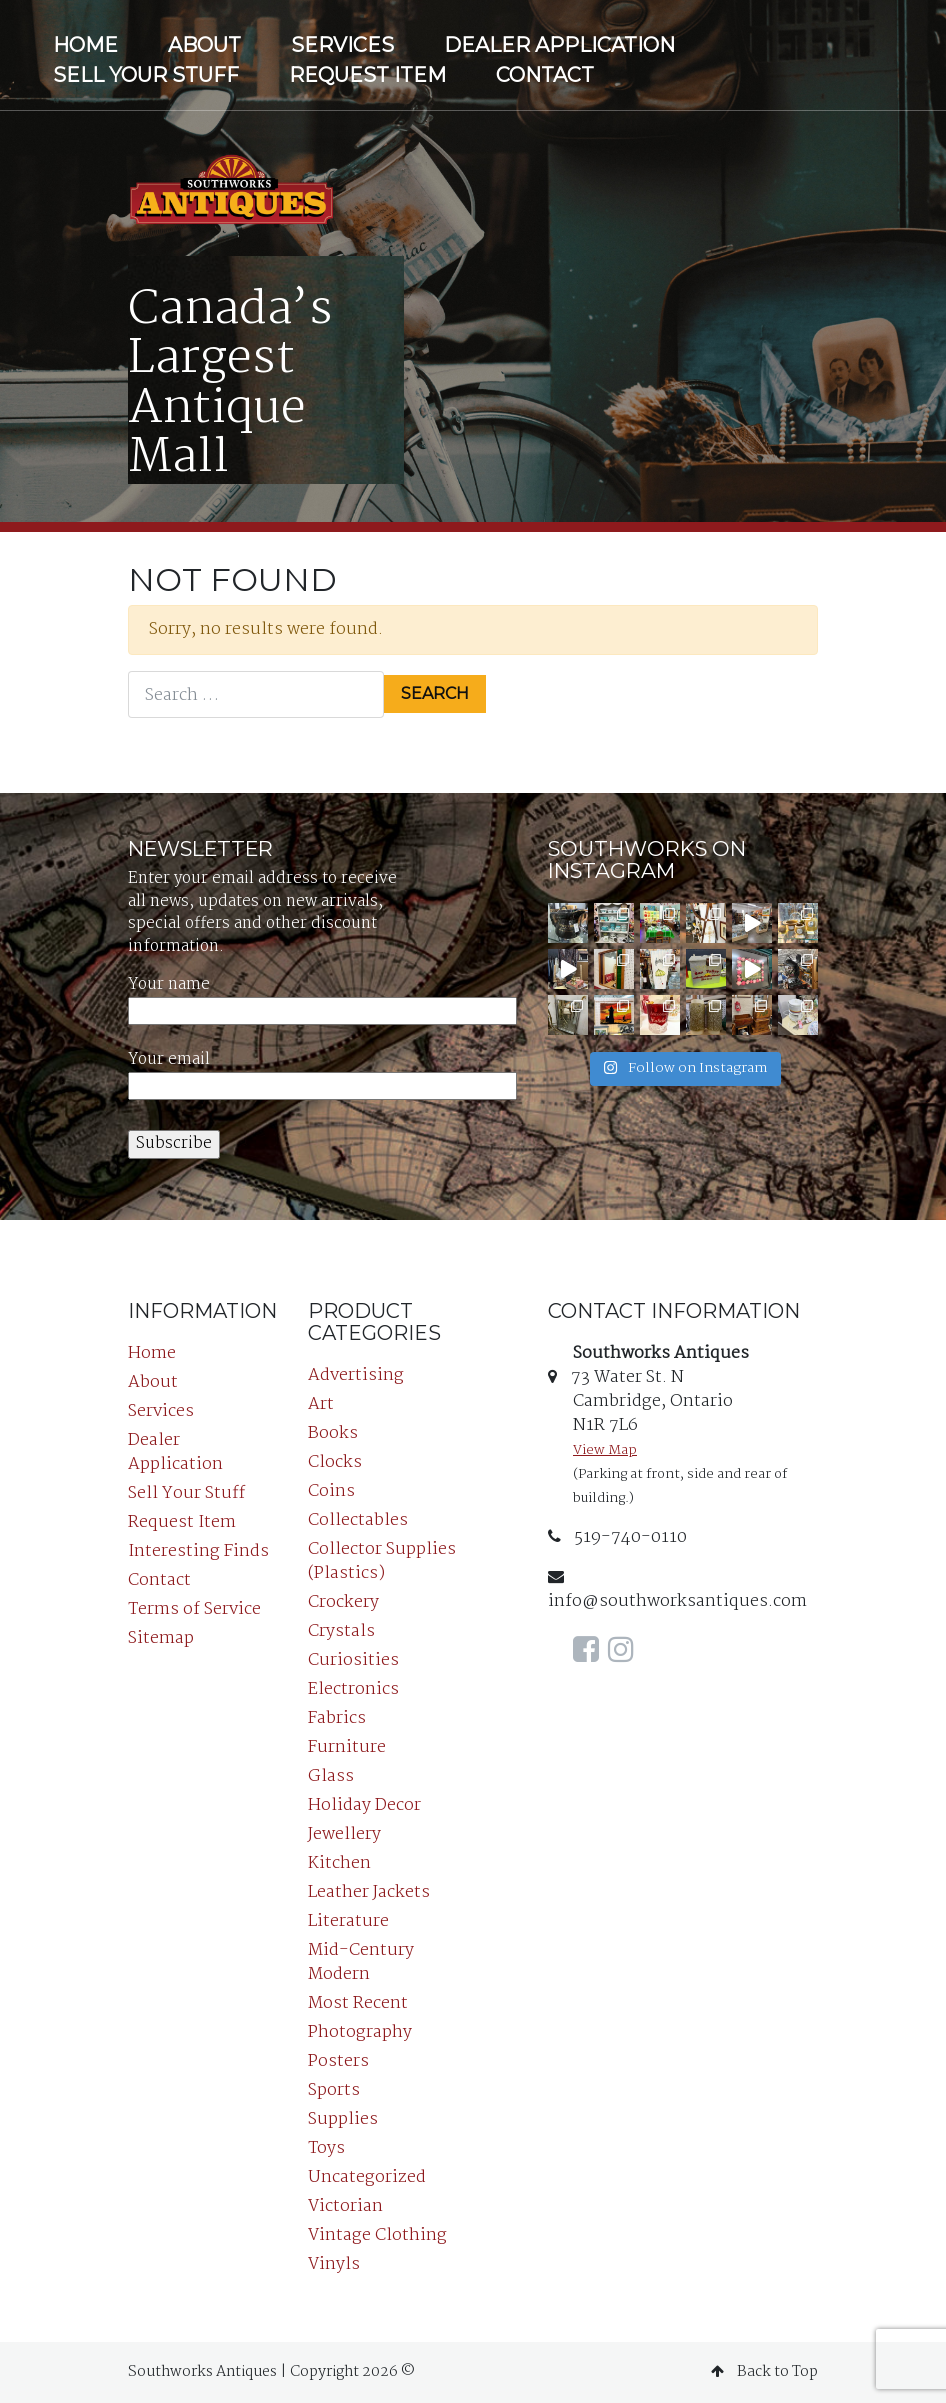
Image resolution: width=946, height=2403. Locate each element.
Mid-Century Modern (361, 1962)
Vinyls (334, 2264)
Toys (326, 2148)
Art (321, 1404)
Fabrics (337, 1718)
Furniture (347, 1747)
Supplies (343, 2119)
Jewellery (344, 1834)
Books (333, 1433)
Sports (334, 2090)
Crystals (341, 1631)
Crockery (343, 1602)
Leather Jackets (369, 1892)
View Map (605, 1450)
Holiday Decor (364, 1805)
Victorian (345, 2206)
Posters (338, 2061)
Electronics (353, 1689)
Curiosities (353, 1660)
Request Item (367, 75)
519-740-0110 (617, 1537)
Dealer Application (559, 45)
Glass (331, 1776)
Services (342, 45)
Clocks (335, 1462)
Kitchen (339, 1863)
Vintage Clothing (377, 2235)
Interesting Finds (198, 1551)
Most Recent (358, 2003)
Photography (360, 2032)
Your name (322, 998)
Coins (331, 1491)
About (204, 45)
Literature (348, 1921)
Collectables (358, 1520)
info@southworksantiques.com (677, 1591)
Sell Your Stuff (146, 75)
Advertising (356, 1375)
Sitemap (161, 1638)
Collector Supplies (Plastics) (382, 1561)
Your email (322, 1073)
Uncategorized (367, 2177)
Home (85, 45)
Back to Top (764, 2372)
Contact (545, 75)
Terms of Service (194, 1609)
